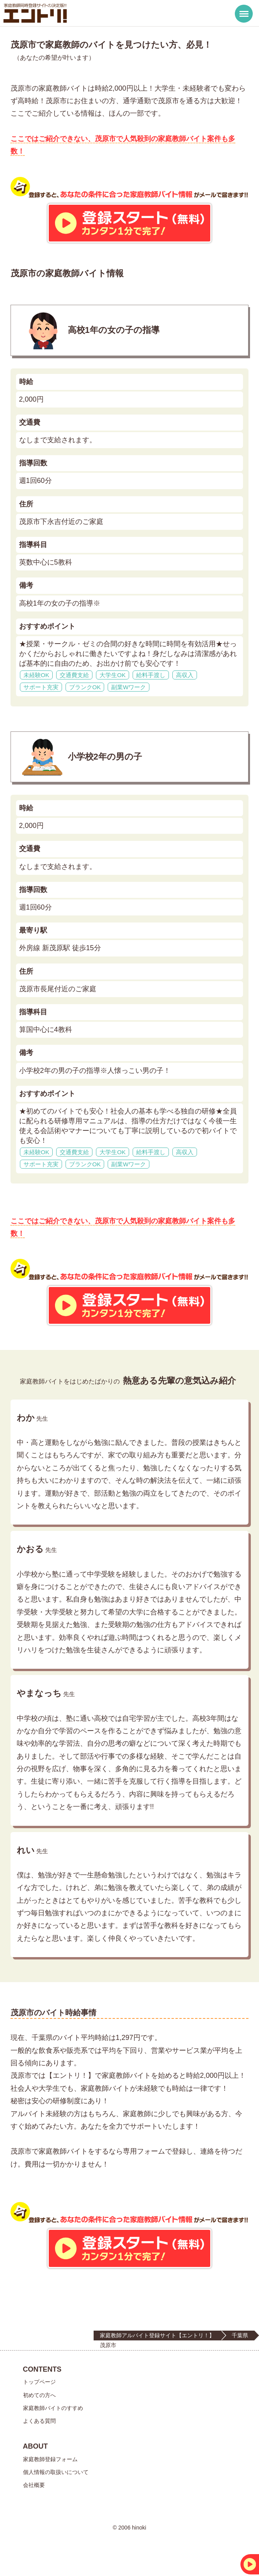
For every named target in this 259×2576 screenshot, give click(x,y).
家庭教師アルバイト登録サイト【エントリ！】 (157, 2335)
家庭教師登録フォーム (50, 2459)
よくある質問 (39, 2421)
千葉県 (240, 2335)
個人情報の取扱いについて (56, 2472)
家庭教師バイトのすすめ (53, 2408)
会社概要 (34, 2485)
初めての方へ (39, 2395)
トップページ (39, 2382)
